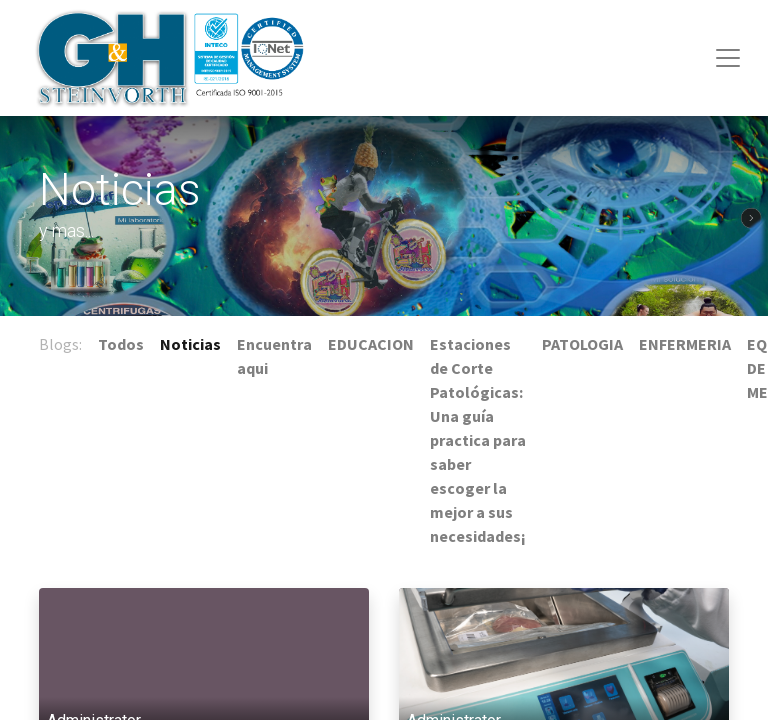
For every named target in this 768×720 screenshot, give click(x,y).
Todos (121, 344)
